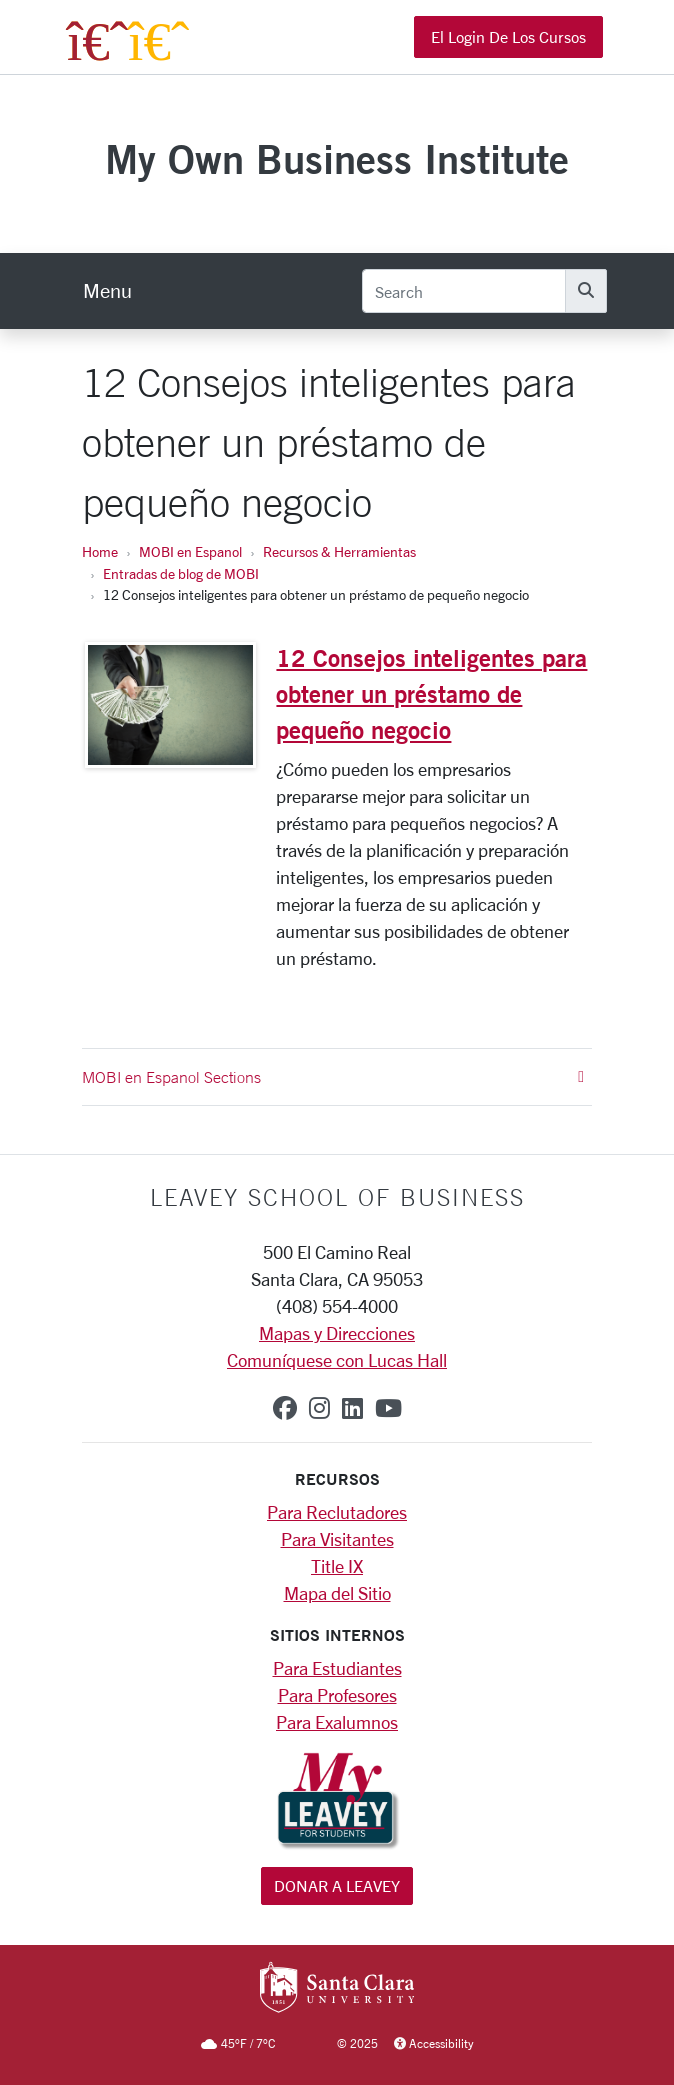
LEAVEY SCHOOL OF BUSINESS (337, 1197)
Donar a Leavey (337, 1885)
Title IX (337, 1566)
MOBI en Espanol (190, 551)
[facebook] (285, 1408)
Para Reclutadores (337, 1512)
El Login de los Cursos (508, 36)
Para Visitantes (337, 1539)
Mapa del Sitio (337, 1593)
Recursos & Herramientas (339, 551)
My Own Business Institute (337, 158)
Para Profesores (337, 1695)
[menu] (107, 291)
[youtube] (388, 1408)
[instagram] (319, 1408)
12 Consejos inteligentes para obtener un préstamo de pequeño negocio (431, 694)
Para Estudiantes (337, 1668)
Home (100, 551)
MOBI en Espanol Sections (333, 1077)
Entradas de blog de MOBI (181, 573)
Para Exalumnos (337, 1722)
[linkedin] (352, 1408)
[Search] (464, 291)
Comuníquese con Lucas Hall (337, 1360)
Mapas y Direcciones (337, 1333)
